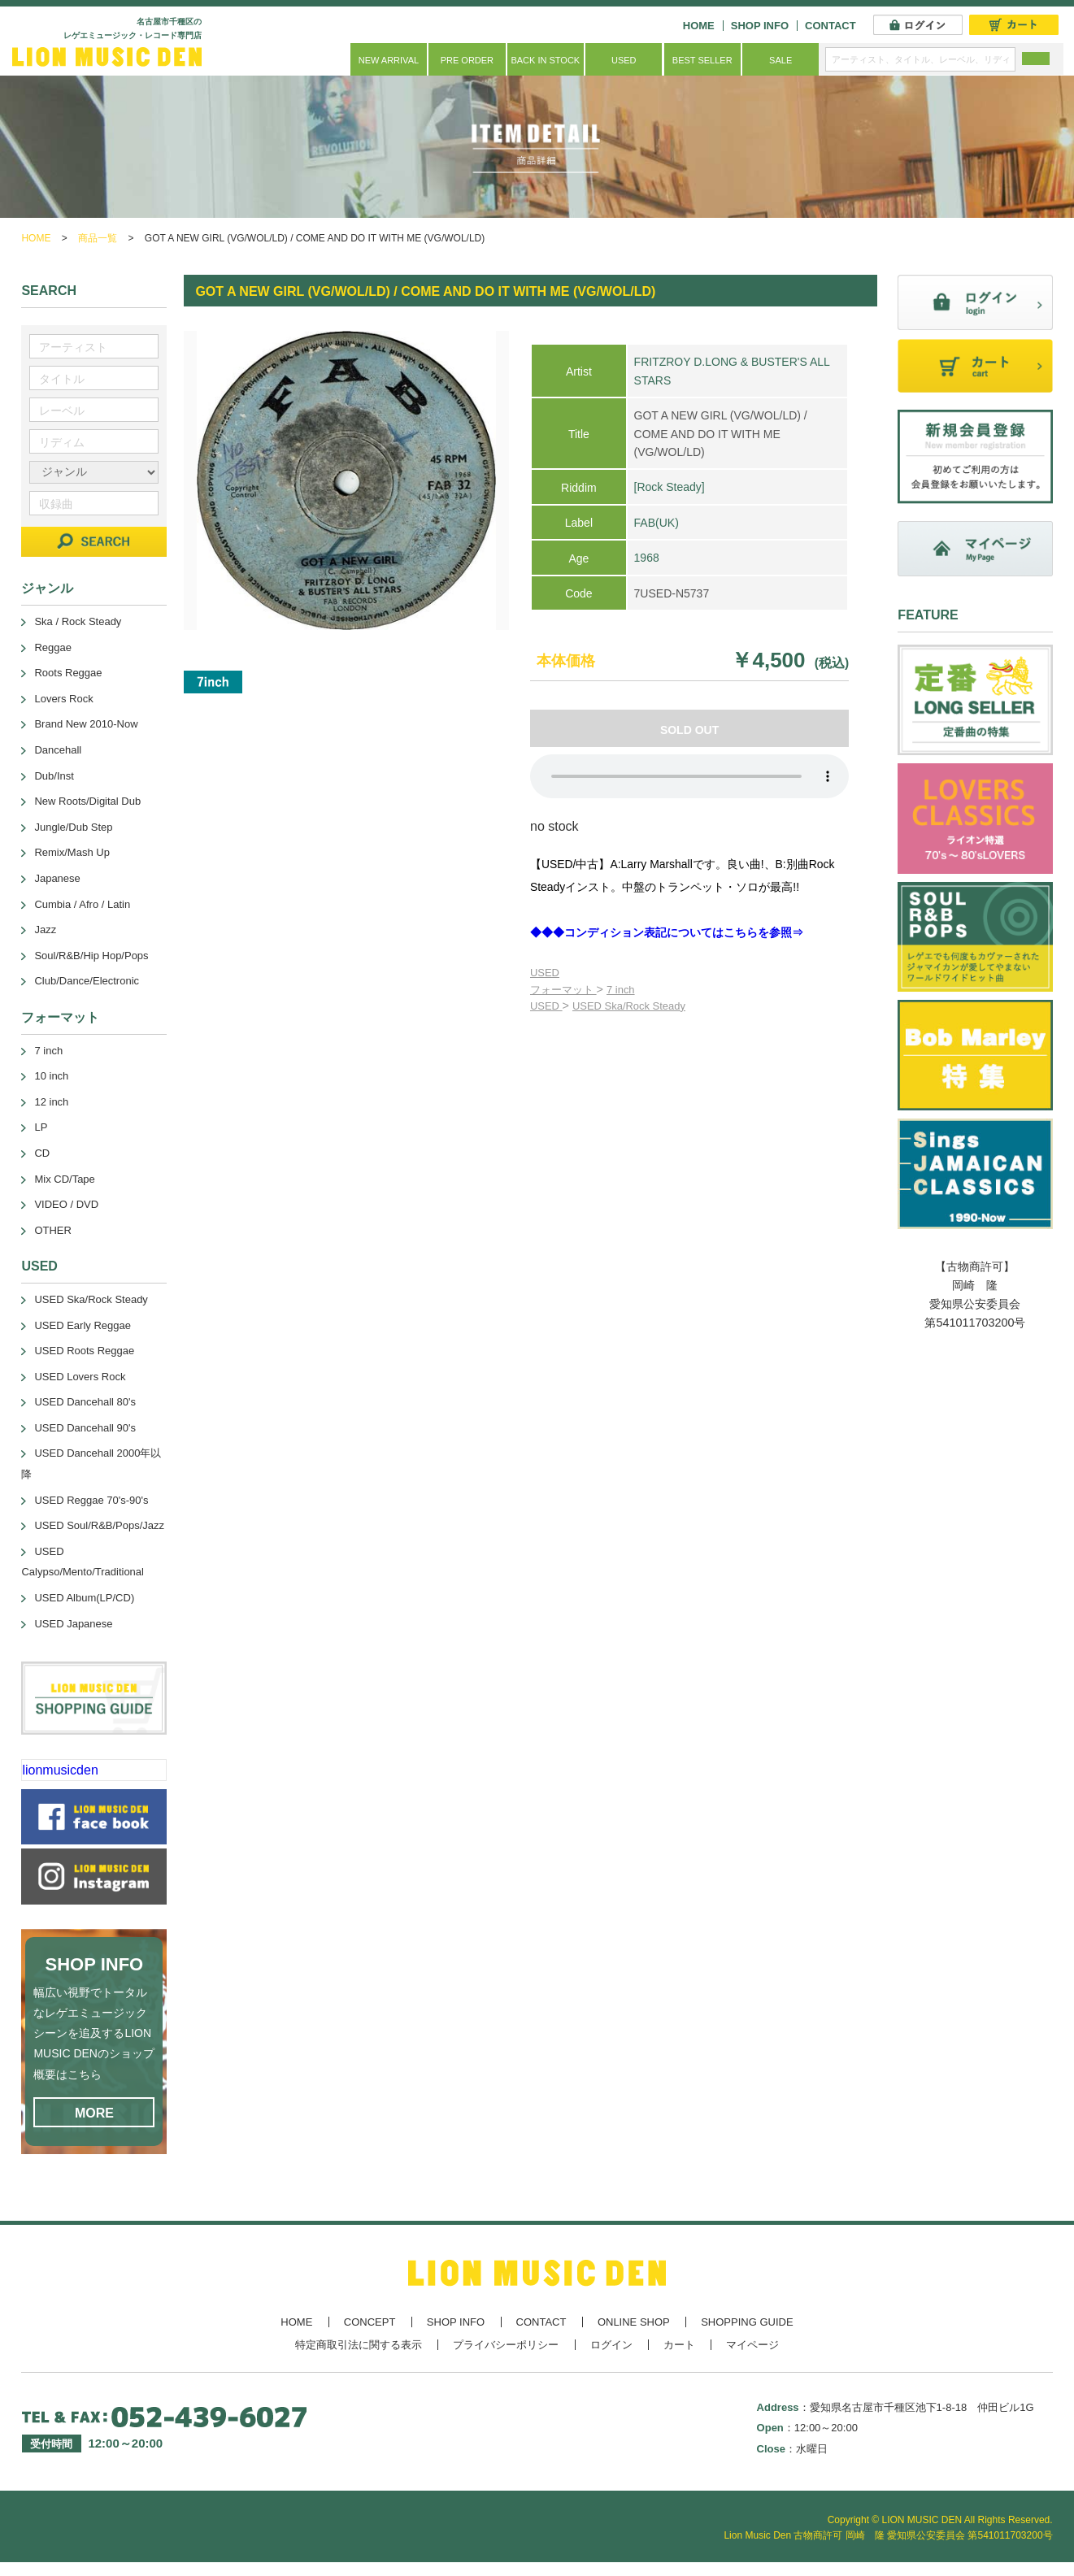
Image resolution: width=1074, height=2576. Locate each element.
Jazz (45, 929)
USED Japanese (73, 1624)
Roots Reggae (68, 673)
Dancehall (57, 750)
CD (42, 1153)
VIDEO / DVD (66, 1204)
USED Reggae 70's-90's (91, 1500)
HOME (699, 25)
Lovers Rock (63, 699)
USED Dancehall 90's (85, 1428)
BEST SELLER (702, 60)
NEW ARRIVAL (389, 60)
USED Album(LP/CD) (84, 1598)
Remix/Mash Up (71, 852)
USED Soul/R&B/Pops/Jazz (99, 1525)
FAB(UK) (656, 522)
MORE (94, 2113)
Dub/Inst (53, 776)
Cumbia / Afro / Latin (82, 904)
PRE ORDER (467, 60)
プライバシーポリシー (506, 2344)
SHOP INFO (760, 25)
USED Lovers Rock (79, 1377)
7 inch (621, 990)
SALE (780, 60)
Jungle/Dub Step (73, 827)
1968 (646, 557)
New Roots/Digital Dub (87, 801)
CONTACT (830, 25)
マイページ (752, 2344)
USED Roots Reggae (84, 1350)
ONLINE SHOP (634, 2322)
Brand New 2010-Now (85, 724)
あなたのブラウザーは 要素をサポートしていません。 (689, 776)
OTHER (53, 1230)
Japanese (57, 878)
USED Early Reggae (82, 1325)
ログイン (611, 2344)
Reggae (53, 647)
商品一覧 (97, 238)
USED (624, 60)
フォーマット (563, 990)
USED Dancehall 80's (85, 1402)
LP (40, 1127)
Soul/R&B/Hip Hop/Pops (91, 955)
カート (679, 2344)
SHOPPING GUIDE (747, 2322)
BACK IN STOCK (545, 60)
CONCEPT (370, 2322)
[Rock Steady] (669, 486)
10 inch (51, 1076)
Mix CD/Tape (64, 1179)
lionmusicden (60, 1770)
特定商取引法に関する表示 (358, 2344)
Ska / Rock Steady (77, 621)
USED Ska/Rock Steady (628, 1006)
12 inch (51, 1102)
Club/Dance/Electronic (86, 981)
